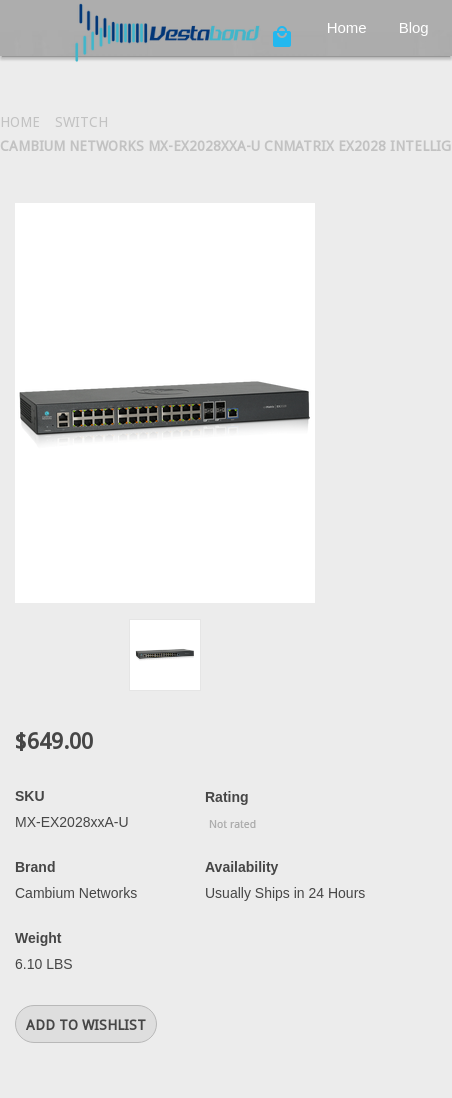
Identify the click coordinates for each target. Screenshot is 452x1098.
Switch (81, 122)
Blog (414, 27)
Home (347, 27)
